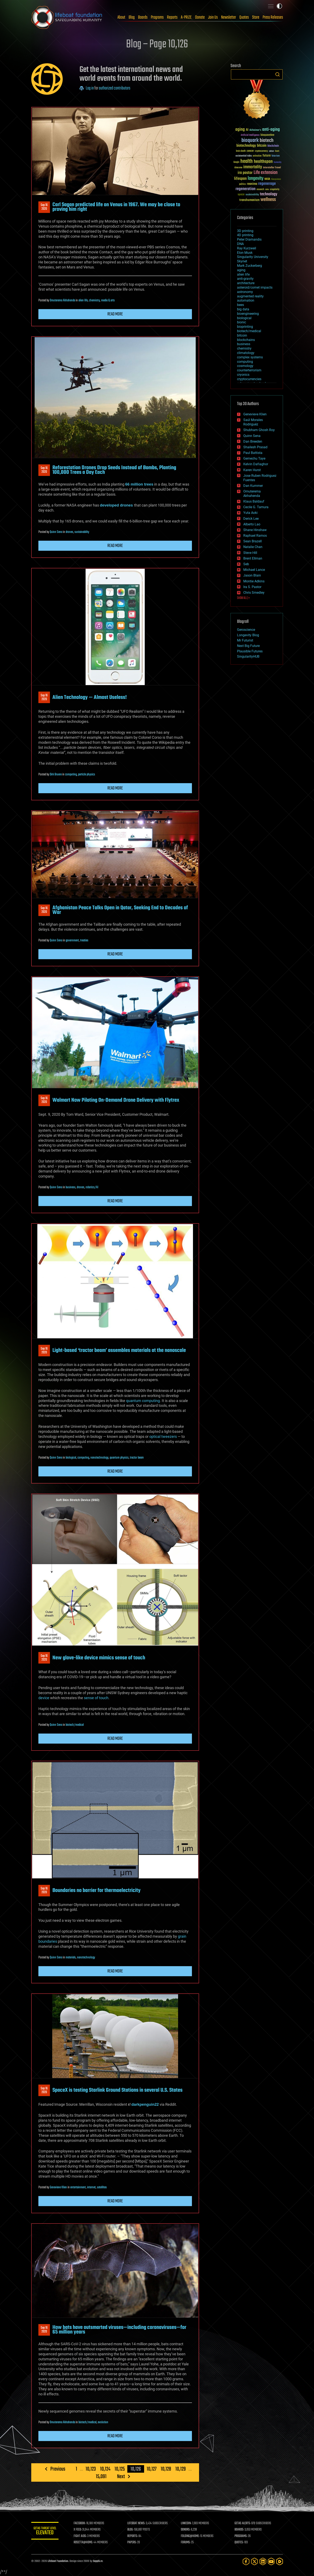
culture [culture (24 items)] (271, 151)
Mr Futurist (245, 640)
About (121, 17)
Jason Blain (252, 575)
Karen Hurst (252, 470)
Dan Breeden (252, 441)
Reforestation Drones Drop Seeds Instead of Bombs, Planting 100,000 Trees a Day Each (114, 470)
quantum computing (143, 1400)
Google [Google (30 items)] (236, 162)
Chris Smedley (253, 593)
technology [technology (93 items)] (268, 194)
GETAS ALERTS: (243, 2523)
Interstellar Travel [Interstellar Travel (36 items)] (272, 167)
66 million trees (139, 484)
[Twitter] (254, 2561)
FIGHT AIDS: (82, 2536)
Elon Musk (245, 253)
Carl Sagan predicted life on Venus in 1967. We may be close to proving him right (116, 207)
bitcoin (242, 335)
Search (277, 74)
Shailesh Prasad (255, 447)
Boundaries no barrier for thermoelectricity (96, 1890)
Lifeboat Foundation (58, 2561)
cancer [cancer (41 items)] (250, 151)
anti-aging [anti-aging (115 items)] (271, 129)
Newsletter (228, 17)
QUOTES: (239, 2542)
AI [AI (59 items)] (247, 130)
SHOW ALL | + (243, 598)
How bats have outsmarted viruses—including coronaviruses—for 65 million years (119, 2329)
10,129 (180, 2469)
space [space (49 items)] (241, 194)
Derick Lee (251, 519)
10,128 (165, 2469)
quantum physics (119, 1457)
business (71, 1187)
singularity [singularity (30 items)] (274, 189)
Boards (142, 17)
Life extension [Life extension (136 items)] (266, 172)
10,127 (151, 2469)
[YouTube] (271, 2561)
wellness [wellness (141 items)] (268, 199)
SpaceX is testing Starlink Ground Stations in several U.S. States (117, 2090)
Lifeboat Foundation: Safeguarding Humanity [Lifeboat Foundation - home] (67, 17)
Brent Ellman (252, 558)
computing (71, 774)
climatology (245, 353)
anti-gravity (245, 279)
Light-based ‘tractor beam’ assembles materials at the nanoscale (119, 1350)
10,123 (90, 2469)
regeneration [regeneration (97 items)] (245, 189)
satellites (102, 2187)
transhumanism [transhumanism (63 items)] (249, 200)
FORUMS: (187, 2542)
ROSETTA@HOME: (85, 2542)
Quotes (244, 17)
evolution (103, 2422)
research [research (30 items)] (260, 189)
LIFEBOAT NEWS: (138, 2523)
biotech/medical (75, 1725)
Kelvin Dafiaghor (255, 464)
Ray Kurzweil (246, 248)
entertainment (78, 2187)
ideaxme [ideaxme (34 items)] (238, 167)
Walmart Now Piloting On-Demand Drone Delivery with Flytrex (115, 1100)
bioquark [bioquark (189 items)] (250, 140)
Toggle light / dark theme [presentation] (279, 6)
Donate (200, 17)
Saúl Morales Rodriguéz (253, 422)
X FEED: (80, 2529)
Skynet (242, 261)
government (72, 940)
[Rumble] (279, 2561)
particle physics (86, 774)
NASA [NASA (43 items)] (267, 179)
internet (91, 2187)
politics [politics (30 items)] (242, 184)
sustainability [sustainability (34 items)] (252, 194)
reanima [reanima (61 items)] (252, 184)
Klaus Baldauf (253, 501)
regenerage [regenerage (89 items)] (267, 183)
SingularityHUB (248, 656)
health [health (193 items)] (246, 161)
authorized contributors (114, 88)
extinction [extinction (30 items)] (257, 156)
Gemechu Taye (254, 458)
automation (245, 300)
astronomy (245, 292)
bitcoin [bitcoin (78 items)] (261, 146)
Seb (246, 564)
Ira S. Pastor (252, 587)
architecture (245, 283)
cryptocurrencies (249, 379)
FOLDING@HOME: (191, 2536)
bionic (241, 322)
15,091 (101, 2476)
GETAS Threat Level (46, 2531)
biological (71, 1457)
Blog (132, 17)
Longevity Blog (248, 635)
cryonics (243, 375)
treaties (84, 940)
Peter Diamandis (249, 239)
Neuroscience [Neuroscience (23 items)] (276, 179)
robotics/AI (92, 1187)
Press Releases (273, 17)
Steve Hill (250, 553)
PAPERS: (133, 2542)
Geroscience (246, 630)
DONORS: (186, 2529)
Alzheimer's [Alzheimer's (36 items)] (255, 130)
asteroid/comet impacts (254, 287)
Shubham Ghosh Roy (259, 430)
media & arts (108, 300)
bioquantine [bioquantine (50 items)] (267, 135)
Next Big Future (248, 646)
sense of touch (96, 1698)
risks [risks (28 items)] (267, 189)
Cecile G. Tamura (255, 507)
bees (240, 305)
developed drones (116, 505)
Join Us (213, 17)
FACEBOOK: (82, 2523)
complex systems (250, 357)
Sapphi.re (98, 2561)
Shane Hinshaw (255, 530)
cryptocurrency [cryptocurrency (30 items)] (261, 151)
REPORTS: (134, 2536)
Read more (115, 314)
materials (71, 1957)
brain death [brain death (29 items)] (241, 151)
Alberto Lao (251, 524)
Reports (172, 17)
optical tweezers (163, 1436)
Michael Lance (254, 570)
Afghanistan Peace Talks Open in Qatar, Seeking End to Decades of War (120, 910)
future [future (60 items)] (267, 156)
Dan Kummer (253, 486)
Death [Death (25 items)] (277, 151)
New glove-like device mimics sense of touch (98, 1658)
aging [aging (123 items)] (240, 129)
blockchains (246, 340)
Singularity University (252, 257)
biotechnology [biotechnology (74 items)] (246, 146)
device (43, 1698)
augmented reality (250, 296)
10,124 (105, 2469)
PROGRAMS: (241, 2536)
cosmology (245, 366)
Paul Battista (252, 453)
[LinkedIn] (262, 2561)
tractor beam (137, 1457)
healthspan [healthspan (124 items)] (263, 161)
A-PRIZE (186, 17)
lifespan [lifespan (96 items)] (240, 178)
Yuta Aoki (250, 513)
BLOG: (132, 2529)
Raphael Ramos (255, 536)
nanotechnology (99, 1457)
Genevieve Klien (58, 2187)
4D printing (245, 235)
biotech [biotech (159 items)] (267, 140)
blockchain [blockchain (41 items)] (273, 146)
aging (241, 270)
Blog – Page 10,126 (157, 44)
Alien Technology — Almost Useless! (89, 697)
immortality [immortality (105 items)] (252, 167)
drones (69, 532)
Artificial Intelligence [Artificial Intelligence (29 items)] (250, 135)
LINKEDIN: (187, 2523)
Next (121, 2476)
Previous (57, 2469)
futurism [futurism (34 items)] (276, 156)
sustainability (81, 532)
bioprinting (245, 327)
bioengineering (248, 314)
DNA (240, 244)
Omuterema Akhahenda (62, 300)
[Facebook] (246, 2561)
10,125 (119, 2469)
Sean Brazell (252, 541)
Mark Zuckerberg (249, 266)
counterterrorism (249, 370)
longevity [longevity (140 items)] (255, 178)
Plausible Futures (250, 651)
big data (243, 309)
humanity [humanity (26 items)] (277, 162)
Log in (90, 88)
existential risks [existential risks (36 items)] (244, 156)
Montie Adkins (253, 581)
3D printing (245, 231)
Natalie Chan (252, 547)
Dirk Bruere (56, 774)
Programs (157, 17)
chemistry (94, 300)
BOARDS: (239, 2529)
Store (255, 17)
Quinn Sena (56, 532)
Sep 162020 (44, 207)
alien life (83, 300)
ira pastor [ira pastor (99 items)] (245, 172)
